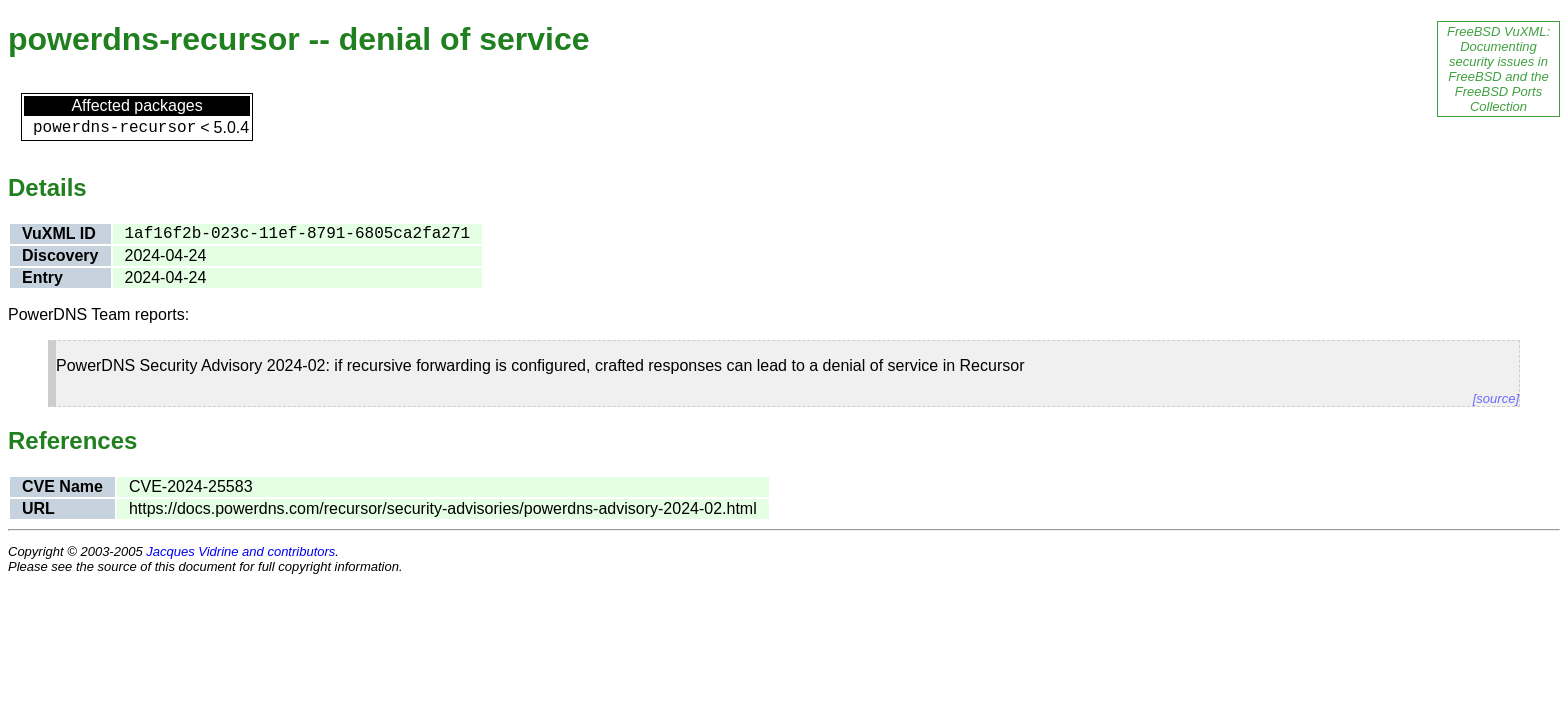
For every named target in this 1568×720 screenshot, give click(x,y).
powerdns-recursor (114, 128)
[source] (1496, 398)
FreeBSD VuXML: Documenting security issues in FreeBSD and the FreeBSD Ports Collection (1498, 69)
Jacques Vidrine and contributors (240, 551)
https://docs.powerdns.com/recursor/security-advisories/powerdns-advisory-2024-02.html (443, 508)
